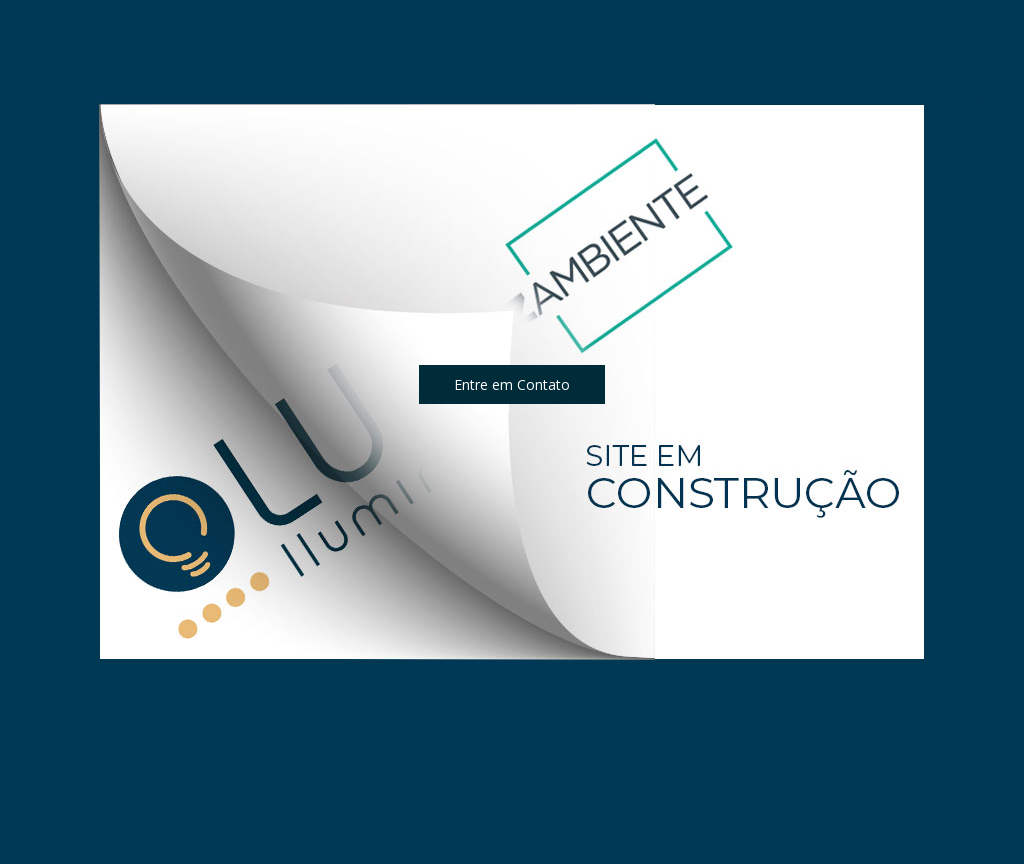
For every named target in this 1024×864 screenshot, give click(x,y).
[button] (512, 384)
